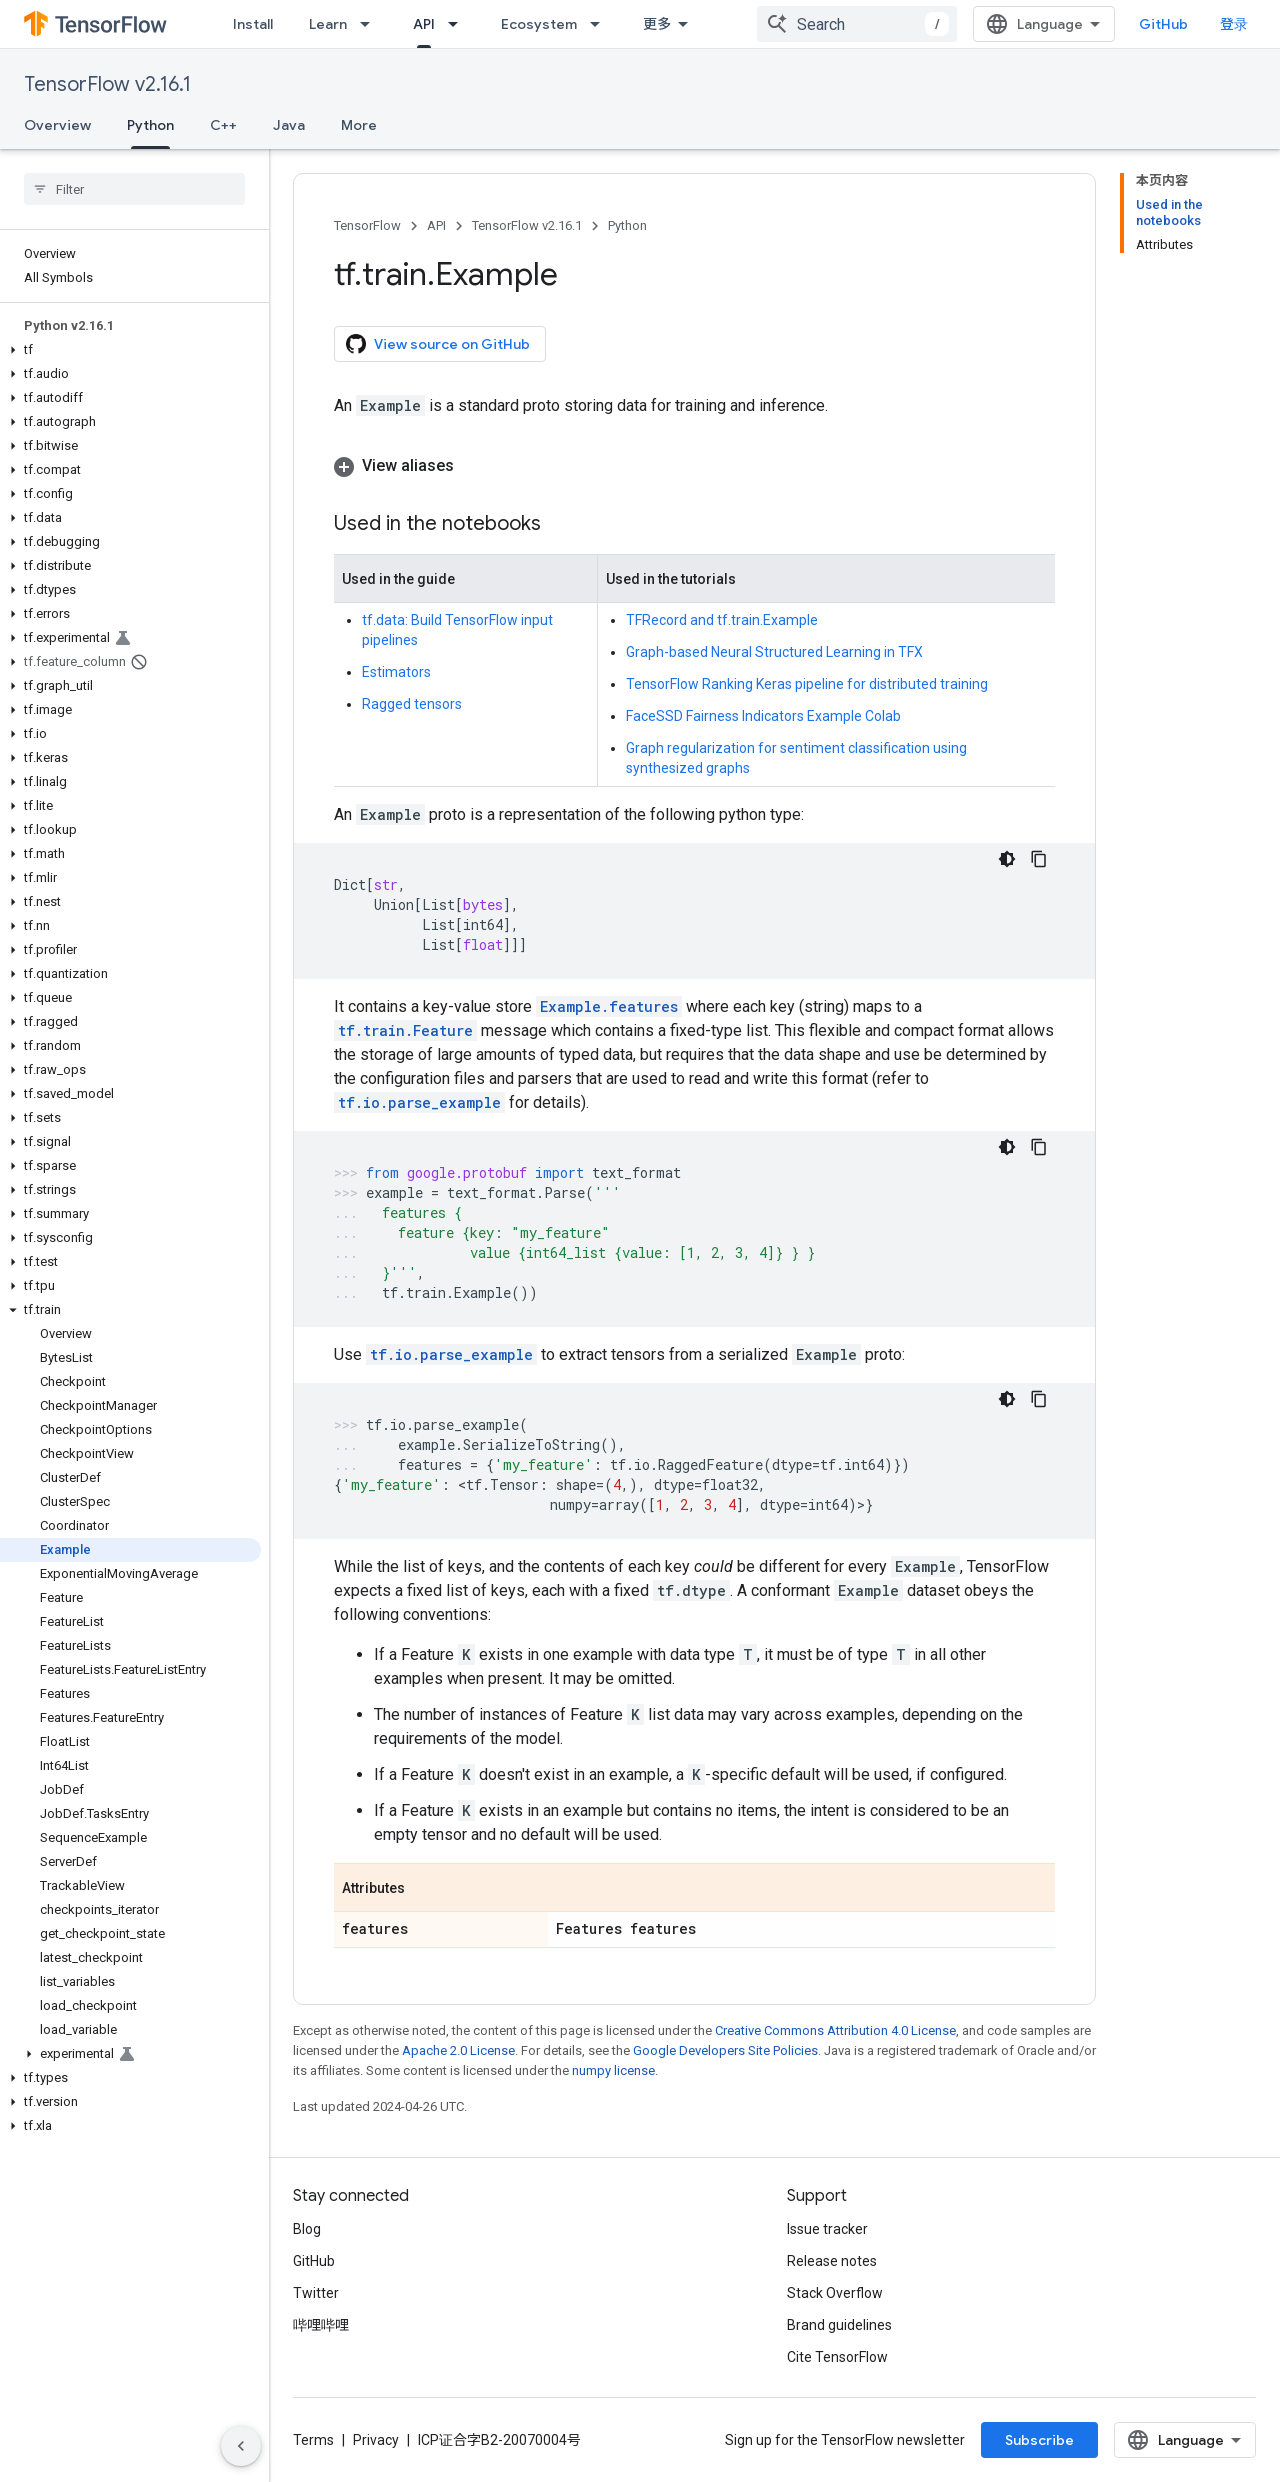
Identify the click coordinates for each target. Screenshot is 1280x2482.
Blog (307, 2229)
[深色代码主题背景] (1007, 859)
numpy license (613, 2070)
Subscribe (1039, 2440)
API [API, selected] (424, 24)
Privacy (376, 2440)
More (359, 125)
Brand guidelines (839, 2325)
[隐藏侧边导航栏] (241, 2446)
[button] (130, 350)
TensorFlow (367, 225)
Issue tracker (827, 2229)
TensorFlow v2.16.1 (107, 84)
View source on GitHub (438, 344)
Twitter (316, 2293)
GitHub (1163, 24)
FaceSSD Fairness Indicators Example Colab (763, 716)
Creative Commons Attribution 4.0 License (835, 2030)
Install (253, 24)
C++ (223, 125)
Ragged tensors (412, 704)
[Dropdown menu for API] (459, 24)
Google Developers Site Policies (725, 2050)
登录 (1234, 24)
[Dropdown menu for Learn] (371, 24)
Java (289, 125)
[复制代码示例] (1039, 859)
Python (627, 225)
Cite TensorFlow (837, 2357)
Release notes (832, 2261)
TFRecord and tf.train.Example (722, 620)
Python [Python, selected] (150, 125)
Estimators (396, 672)
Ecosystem (539, 24)
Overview (57, 125)
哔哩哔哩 (321, 2325)
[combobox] (857, 24)
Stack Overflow (835, 2293)
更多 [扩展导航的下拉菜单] (657, 24)
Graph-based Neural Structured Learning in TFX (774, 652)
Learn (328, 24)
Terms (313, 2440)
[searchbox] (134, 189)
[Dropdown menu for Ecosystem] (601, 24)
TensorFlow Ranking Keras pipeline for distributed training (807, 684)
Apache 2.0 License (458, 2050)
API (436, 225)
